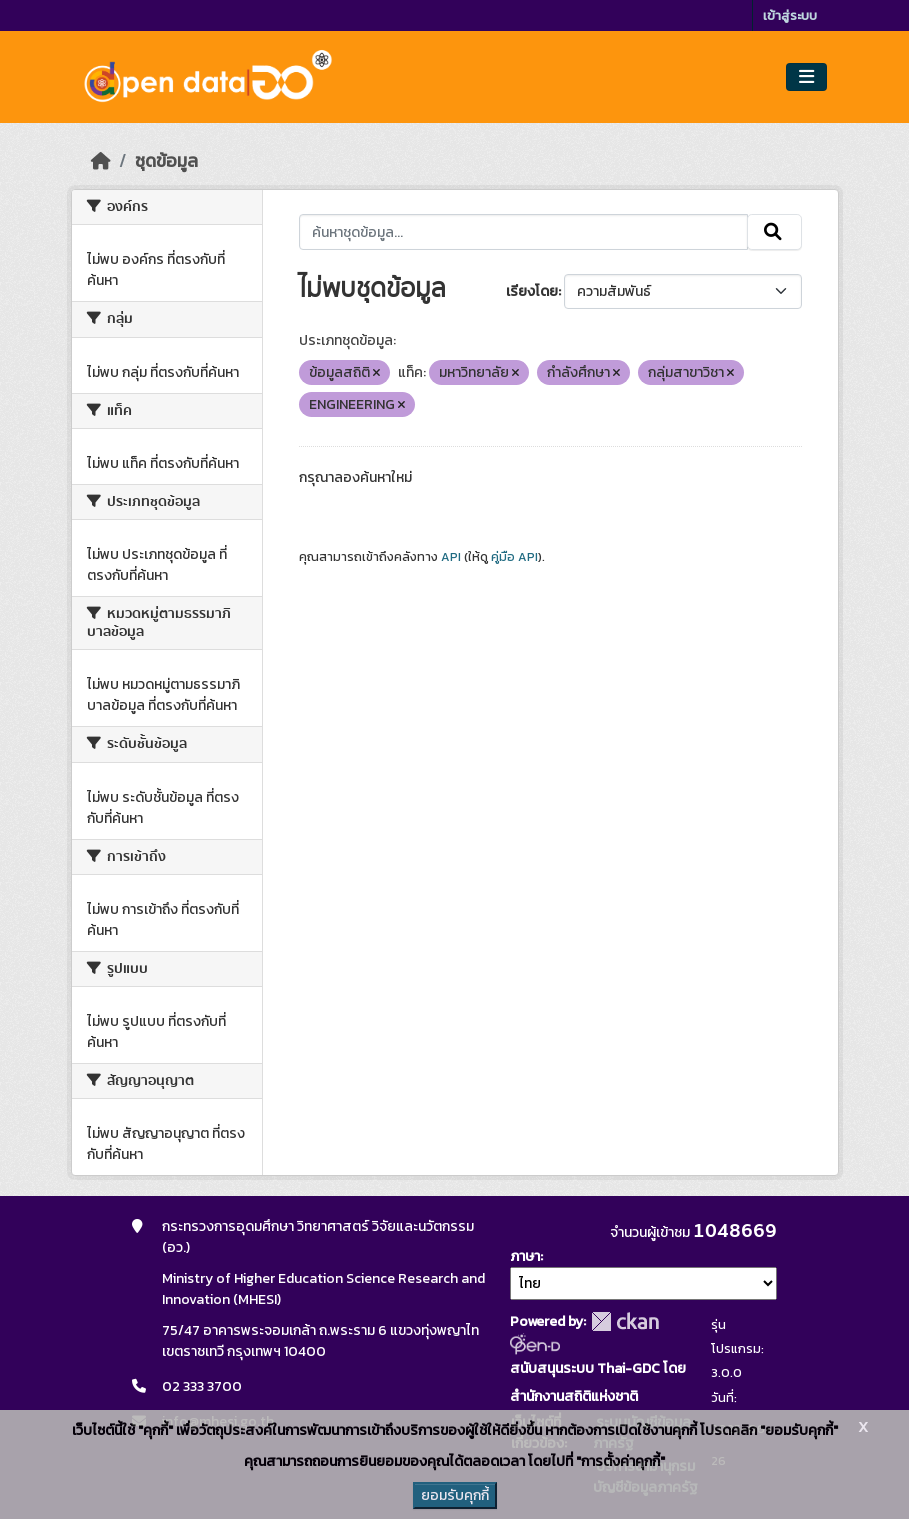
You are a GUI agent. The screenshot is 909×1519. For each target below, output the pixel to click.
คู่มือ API (514, 557)
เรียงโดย (532, 291)
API (451, 557)
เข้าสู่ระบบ (790, 15)
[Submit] (774, 232)
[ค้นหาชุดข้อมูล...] (523, 232)
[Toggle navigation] (806, 77)
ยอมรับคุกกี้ (455, 1495)
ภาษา (525, 1256)
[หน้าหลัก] (101, 161)
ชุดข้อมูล (166, 161)
